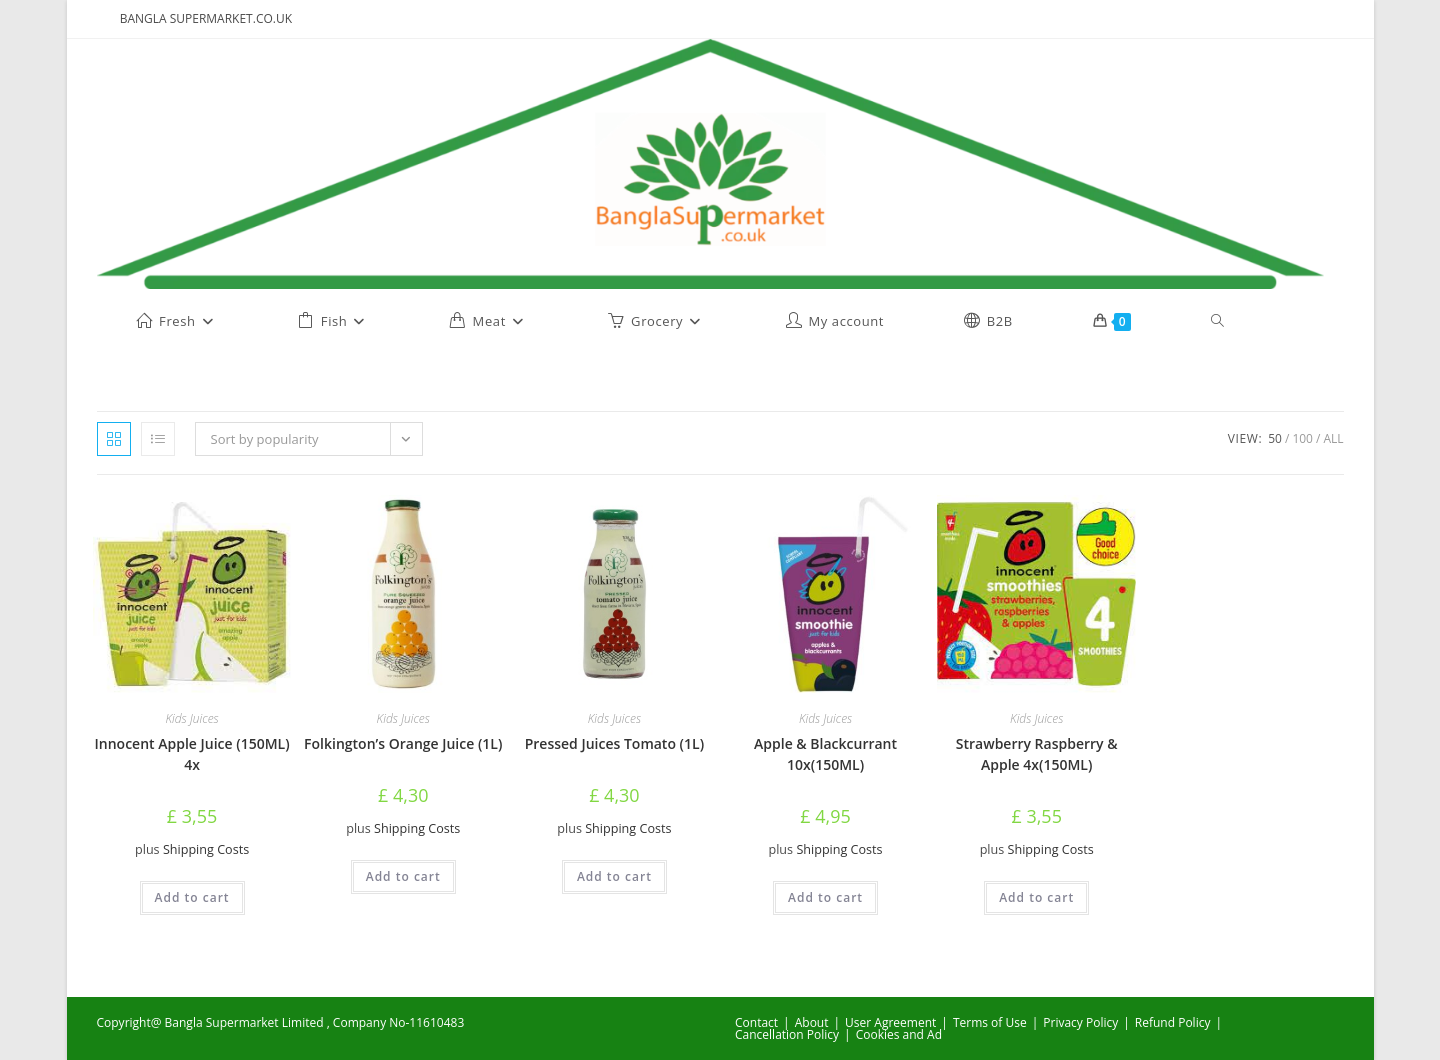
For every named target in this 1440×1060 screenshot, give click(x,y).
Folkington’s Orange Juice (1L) (403, 743)
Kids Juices (191, 718)
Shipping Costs (206, 849)
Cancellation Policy (787, 1034)
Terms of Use (990, 1022)
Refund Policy (1173, 1022)
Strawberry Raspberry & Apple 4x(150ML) (1037, 754)
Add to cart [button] (192, 897)
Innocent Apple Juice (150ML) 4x (192, 754)
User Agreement (890, 1022)
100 (1302, 438)
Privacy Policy (1080, 1022)
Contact (756, 1022)
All (1333, 438)
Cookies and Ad (899, 1034)
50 (1275, 438)
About (812, 1022)
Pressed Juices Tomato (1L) (614, 743)
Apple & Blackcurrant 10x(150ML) (825, 754)
